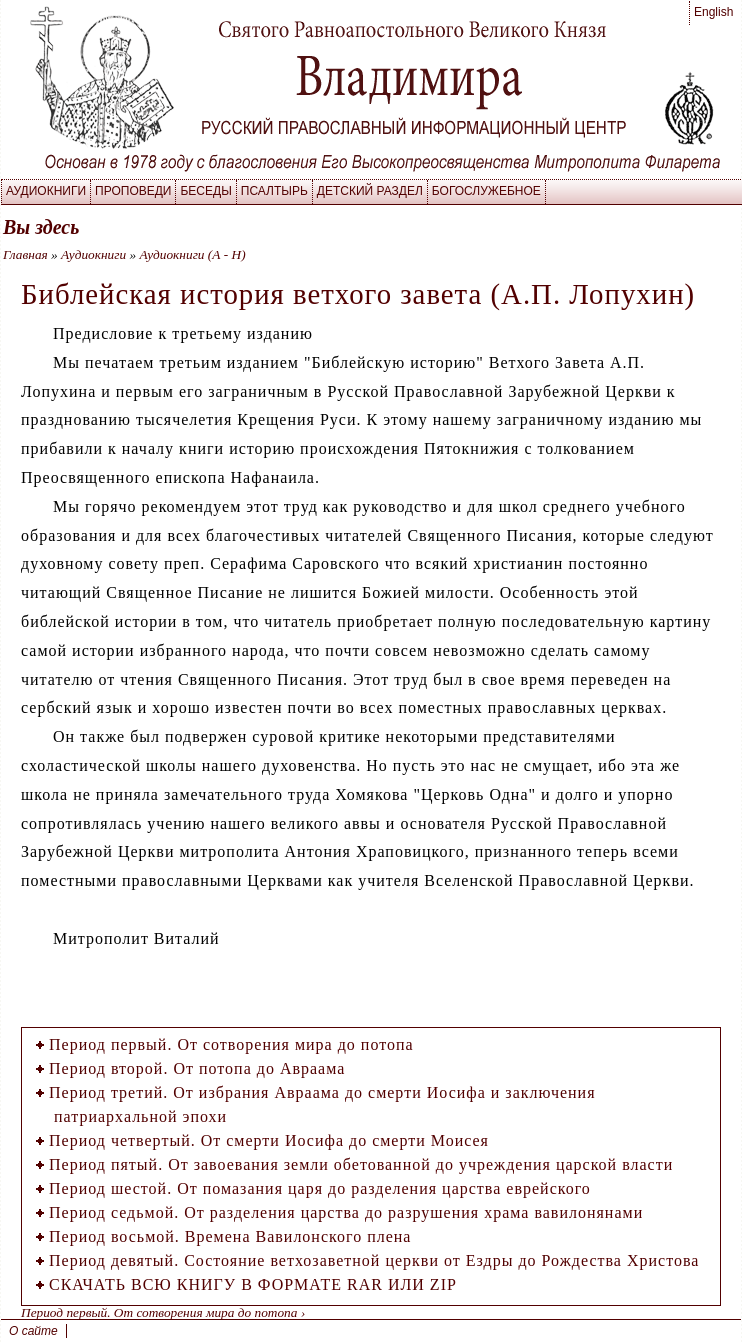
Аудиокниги (46, 191)
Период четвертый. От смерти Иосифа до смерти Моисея (269, 1140)
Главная (25, 254)
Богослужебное (486, 191)
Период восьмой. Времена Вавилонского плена (230, 1236)
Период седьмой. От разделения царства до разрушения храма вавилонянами (346, 1212)
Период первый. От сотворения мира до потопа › (163, 1312)
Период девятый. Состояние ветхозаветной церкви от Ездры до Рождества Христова (374, 1260)
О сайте (33, 1331)
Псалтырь (274, 191)
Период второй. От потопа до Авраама (197, 1068)
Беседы (205, 191)
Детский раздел (370, 191)
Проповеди (133, 191)
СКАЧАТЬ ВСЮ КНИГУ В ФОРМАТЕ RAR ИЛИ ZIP (253, 1284)
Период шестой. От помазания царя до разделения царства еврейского (320, 1188)
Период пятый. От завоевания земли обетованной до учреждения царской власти (361, 1164)
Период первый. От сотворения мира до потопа (231, 1044)
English (713, 12)
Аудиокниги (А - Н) (192, 254)
